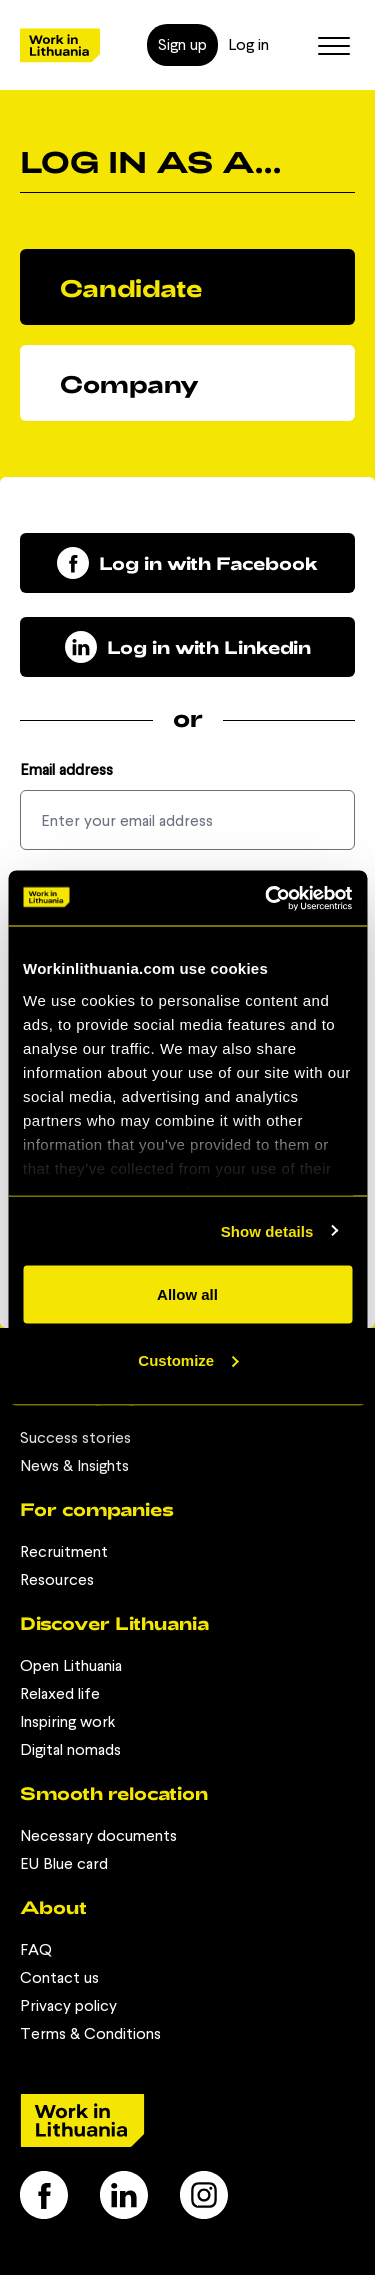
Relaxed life (60, 1693)
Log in (248, 44)
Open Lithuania (71, 1665)
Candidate (131, 287)
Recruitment (64, 1551)
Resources (57, 1579)
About (53, 1907)
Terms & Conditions (90, 2033)
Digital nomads (70, 1749)
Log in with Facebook (187, 563)
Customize (188, 1359)
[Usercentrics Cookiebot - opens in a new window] (267, 898)
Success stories (75, 1437)
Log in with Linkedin (188, 647)
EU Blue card (64, 1863)
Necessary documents (98, 1835)
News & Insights (74, 1465)
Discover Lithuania (114, 1623)
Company (129, 383)
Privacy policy (68, 2005)
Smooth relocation (114, 1793)
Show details (267, 1230)
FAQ (36, 1949)
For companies (97, 1509)
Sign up (182, 44)
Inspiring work (67, 1721)
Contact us (59, 1977)
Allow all (187, 1294)
